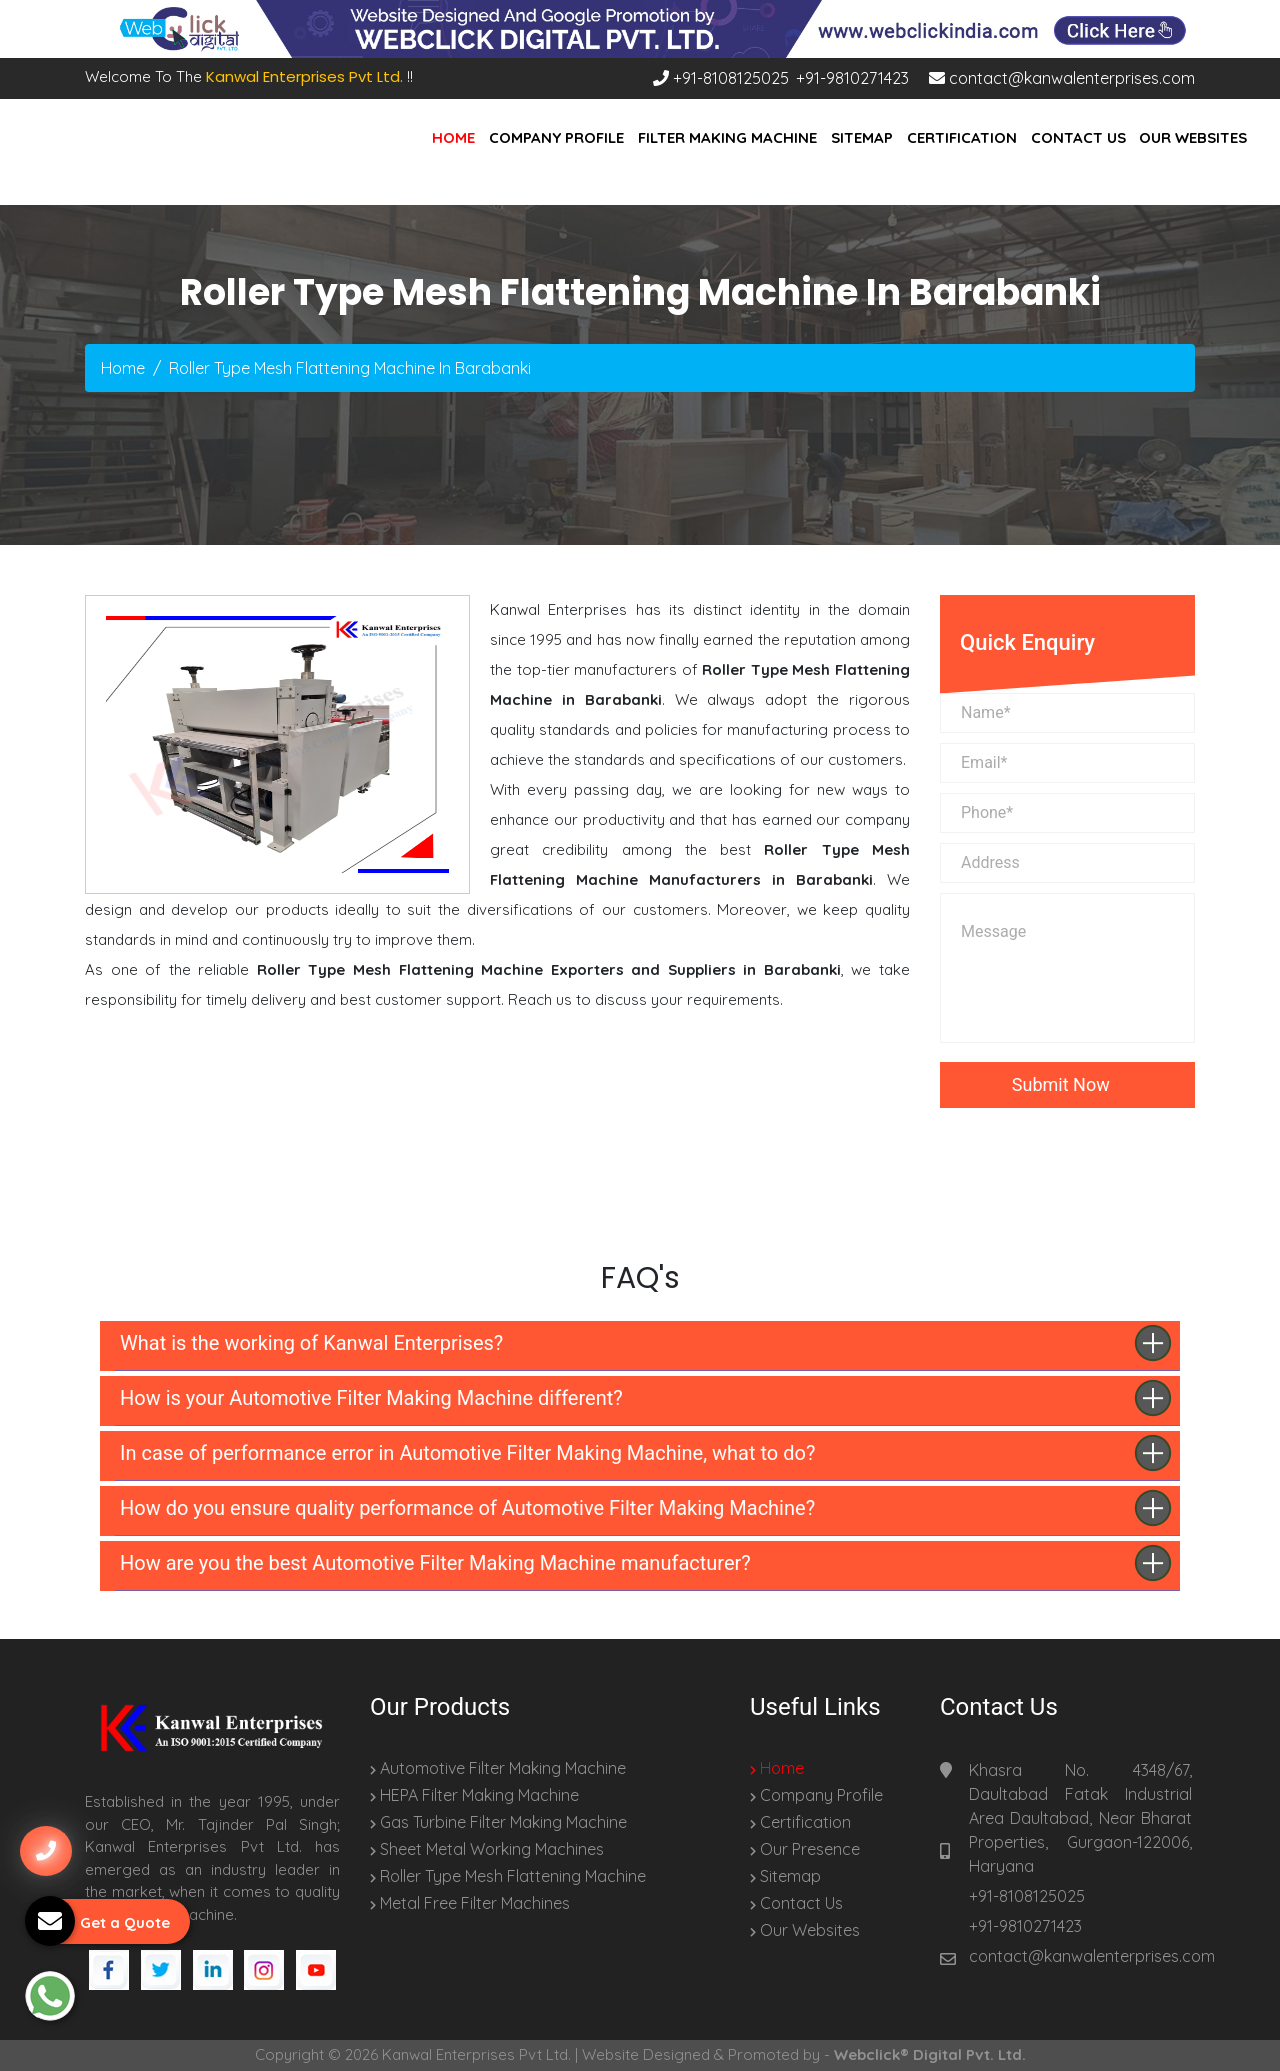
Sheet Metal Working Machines (487, 1849)
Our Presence (805, 1849)
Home (453, 137)
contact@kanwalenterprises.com (1062, 78)
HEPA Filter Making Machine (474, 1795)
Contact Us (1078, 137)
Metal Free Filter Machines (470, 1903)
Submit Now (1067, 1084)
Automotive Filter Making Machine (498, 1768)
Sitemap (862, 137)
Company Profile (556, 137)
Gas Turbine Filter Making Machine (498, 1822)
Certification (962, 137)
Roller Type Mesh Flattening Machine (508, 1876)
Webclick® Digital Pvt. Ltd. (930, 2054)
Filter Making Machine (727, 137)
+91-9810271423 (852, 78)
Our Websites (1193, 137)
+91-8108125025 (721, 78)
